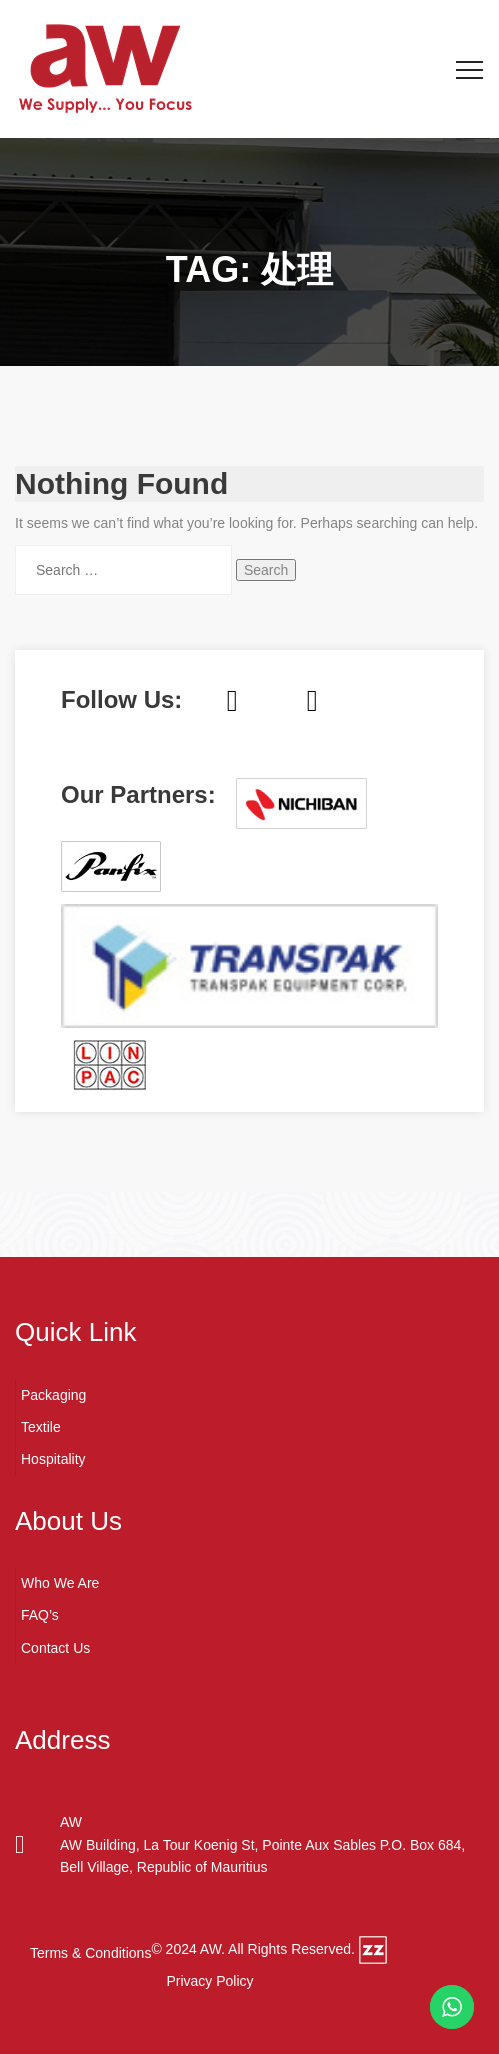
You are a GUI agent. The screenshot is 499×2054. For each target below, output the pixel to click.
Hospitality (53, 1459)
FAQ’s (40, 1615)
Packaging (53, 1395)
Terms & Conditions (90, 1953)
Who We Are (60, 1583)
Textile (41, 1427)
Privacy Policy (209, 1981)
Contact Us (55, 1648)
